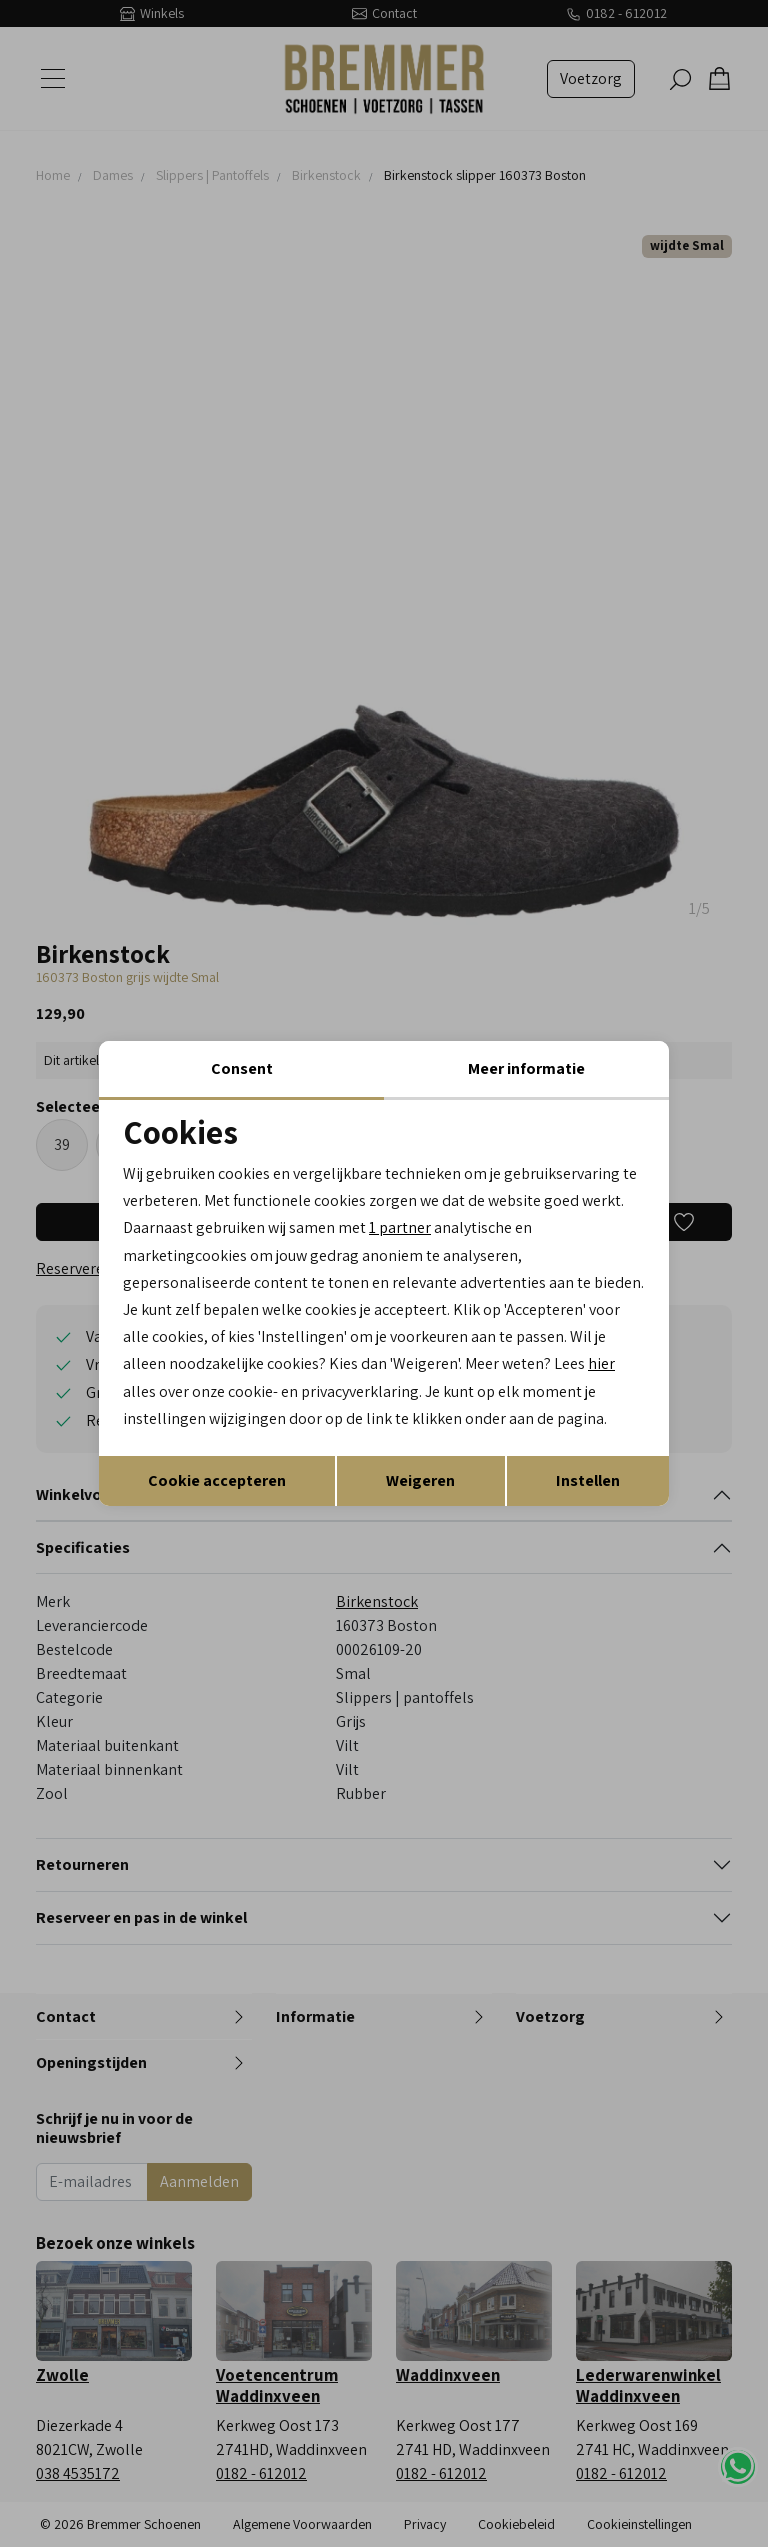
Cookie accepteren (217, 1480)
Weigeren (420, 1480)
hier (601, 1363)
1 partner (400, 1227)
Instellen (588, 1480)
